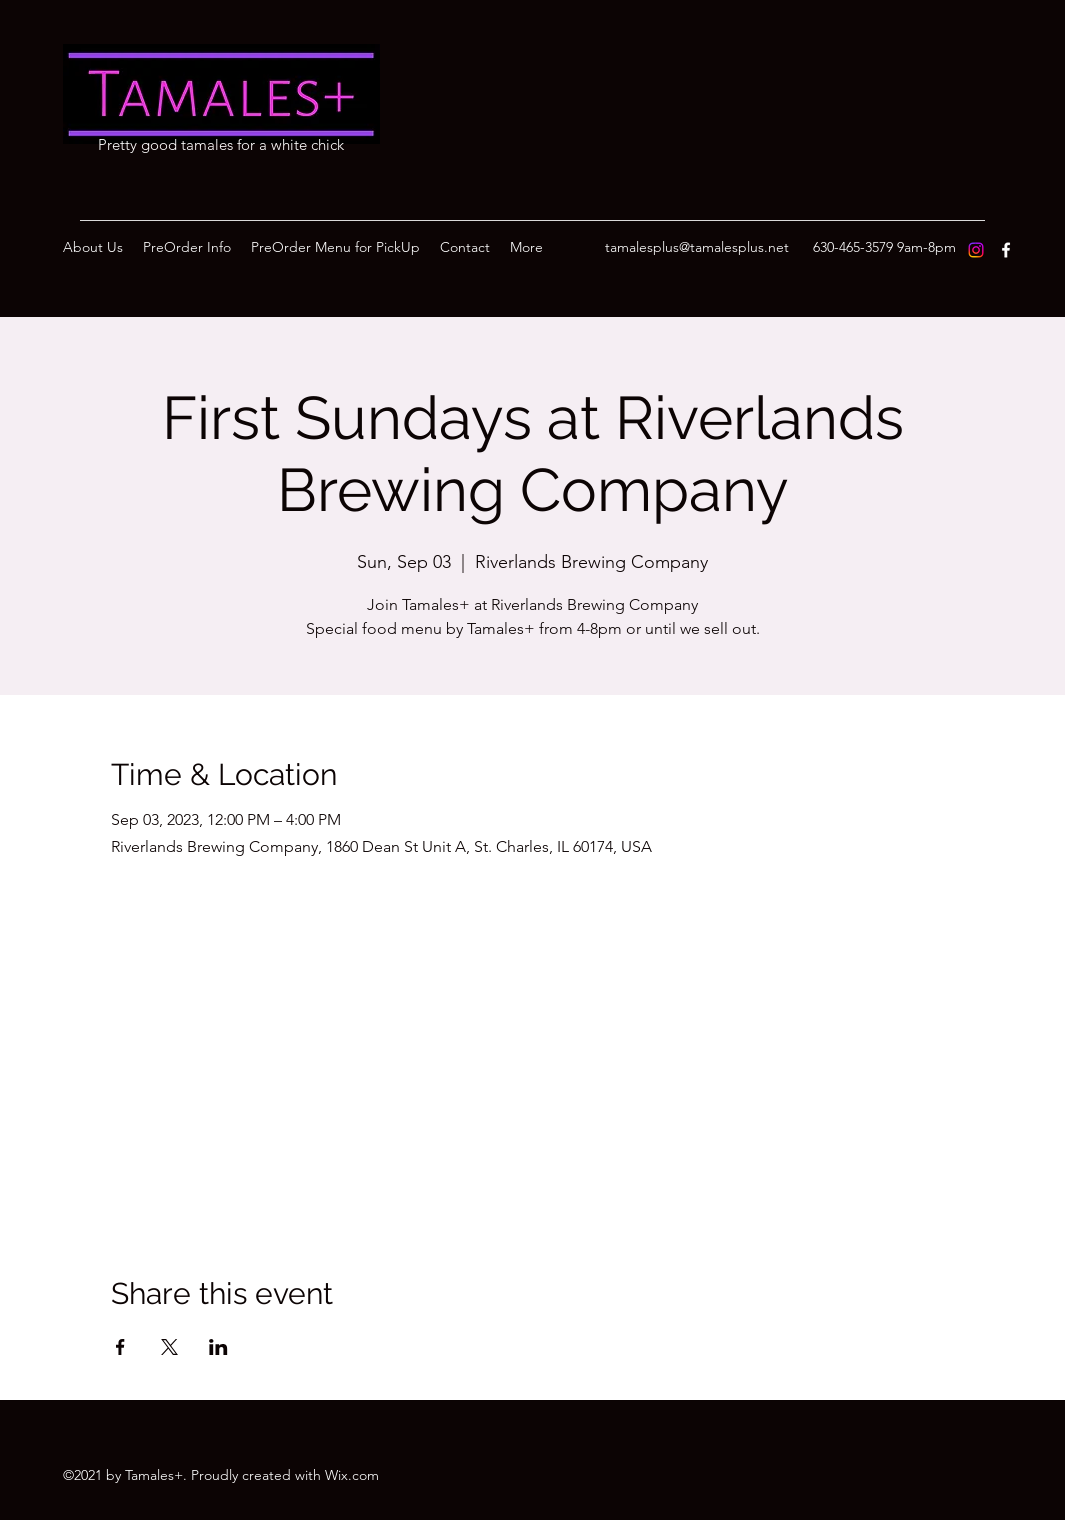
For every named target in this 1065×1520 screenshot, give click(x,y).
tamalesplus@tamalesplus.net (697, 247)
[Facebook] (1006, 250)
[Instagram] (976, 250)
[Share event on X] (169, 1347)
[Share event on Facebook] (120, 1347)
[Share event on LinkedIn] (218, 1347)
